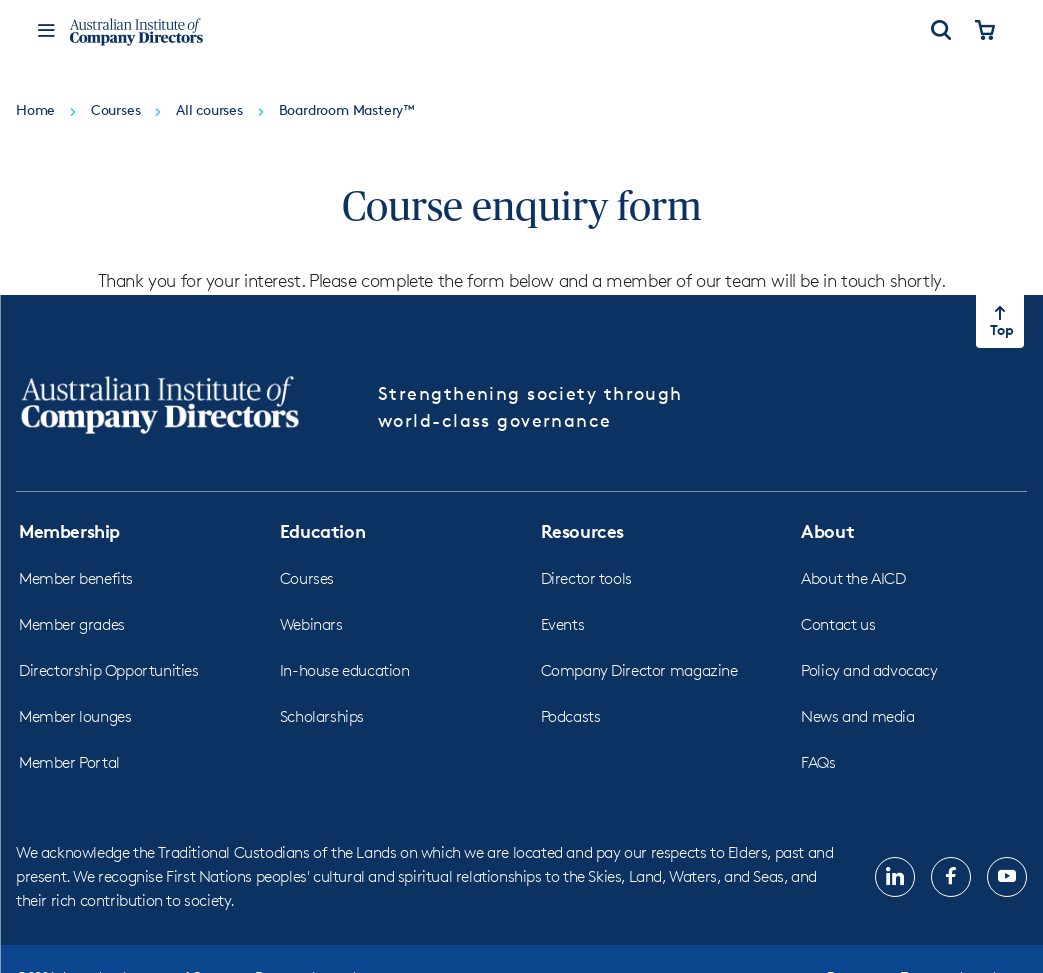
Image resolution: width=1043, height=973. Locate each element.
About (827, 530)
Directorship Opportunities (109, 670)
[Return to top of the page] (1000, 321)
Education (322, 530)
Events (563, 624)
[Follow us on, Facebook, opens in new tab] (951, 877)
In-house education (345, 670)
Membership (69, 530)
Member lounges (75, 716)
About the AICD (853, 578)
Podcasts (571, 716)
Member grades (72, 624)
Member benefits (76, 578)
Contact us (838, 624)
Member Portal (69, 762)
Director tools (586, 578)
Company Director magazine (639, 670)
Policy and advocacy (869, 670)
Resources (582, 530)
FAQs (818, 762)
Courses (307, 578)
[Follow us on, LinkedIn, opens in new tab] (895, 877)
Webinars (311, 624)
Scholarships (322, 716)
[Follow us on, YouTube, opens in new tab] (1007, 877)
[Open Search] (941, 32)
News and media (857, 716)
